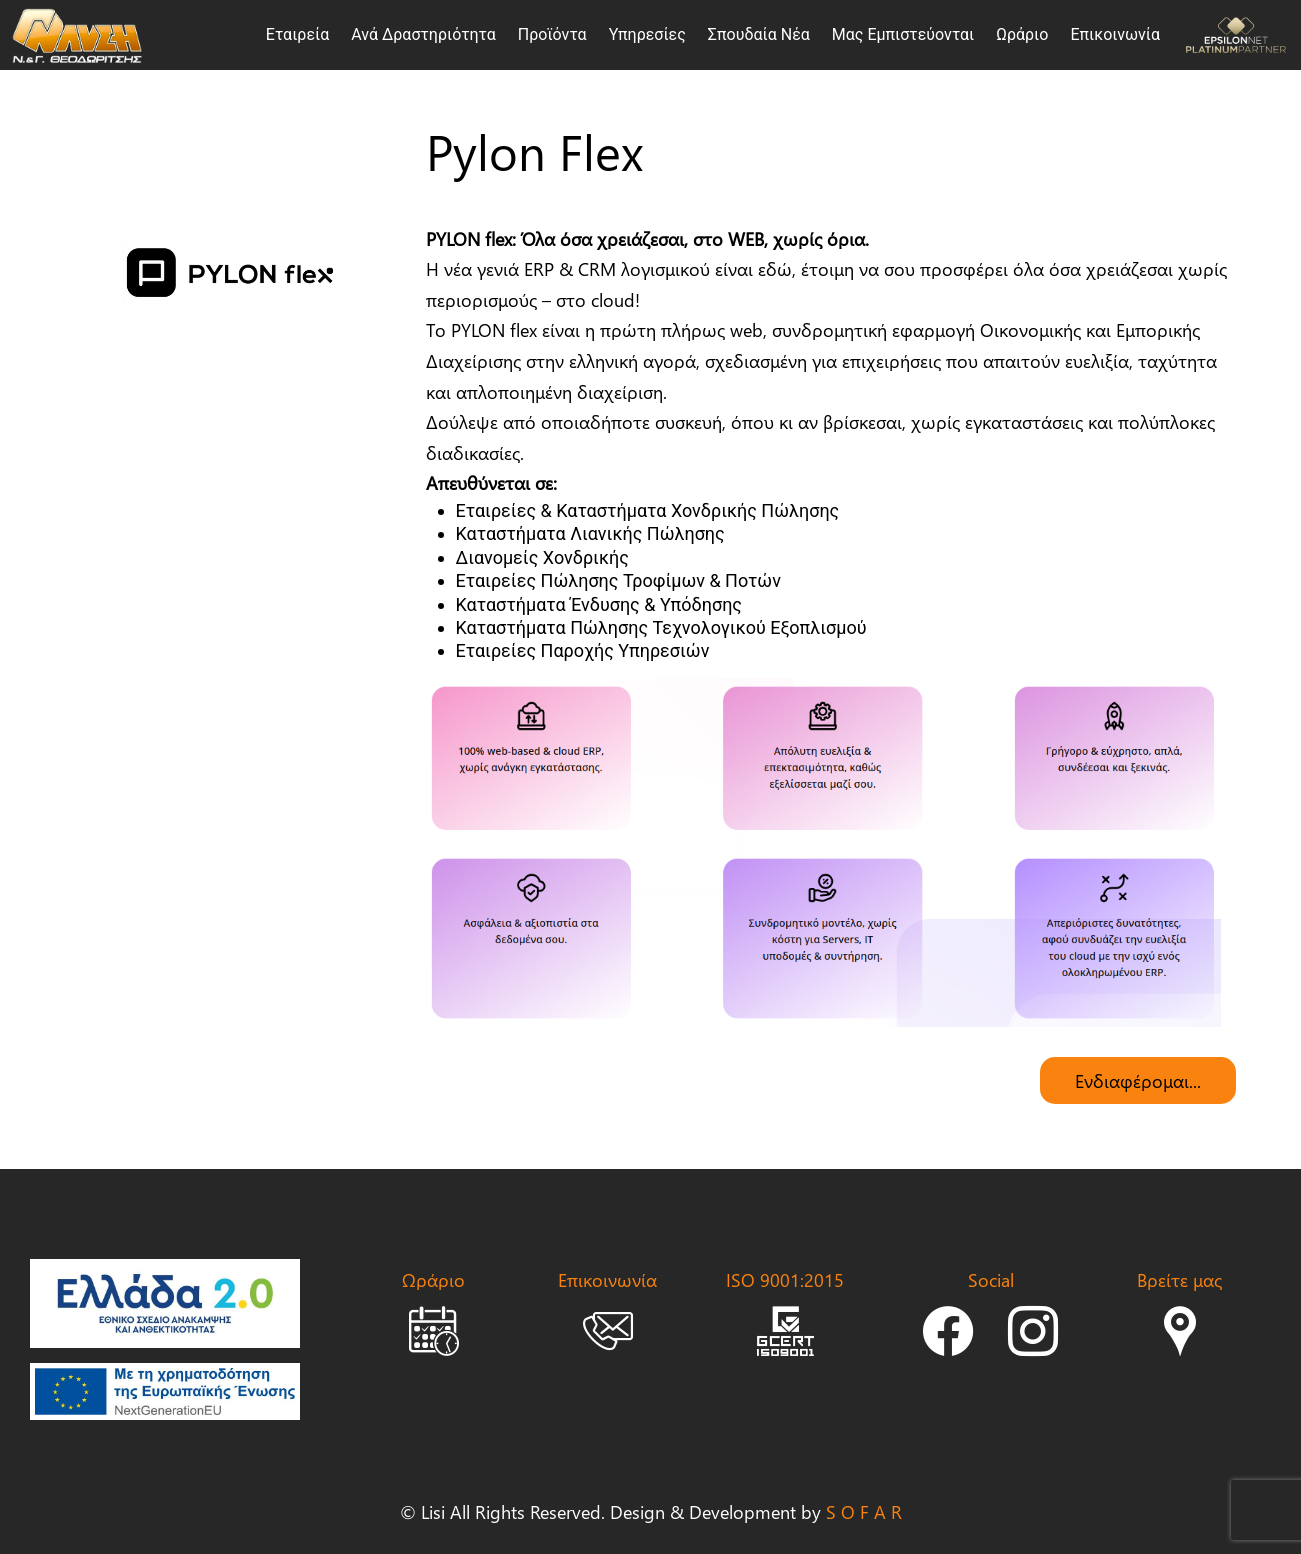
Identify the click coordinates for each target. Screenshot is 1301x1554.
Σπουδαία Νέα (759, 34)
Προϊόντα (552, 34)
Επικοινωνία (1115, 34)
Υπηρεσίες (647, 34)
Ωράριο (1022, 34)
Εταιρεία (297, 34)
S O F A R (864, 1511)
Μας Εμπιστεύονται (903, 34)
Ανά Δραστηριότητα (423, 34)
